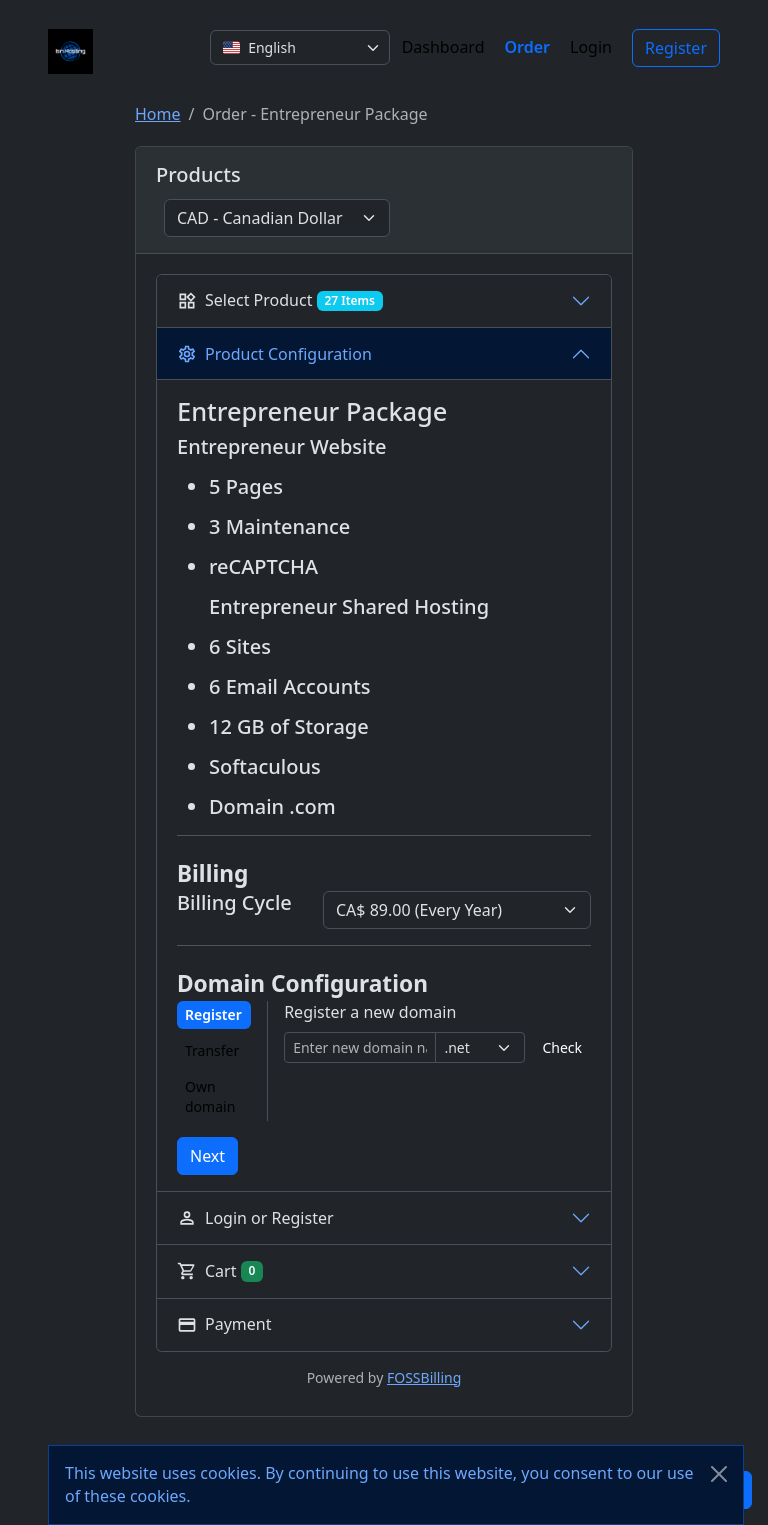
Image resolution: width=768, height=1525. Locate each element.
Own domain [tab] (210, 1096)
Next (207, 1156)
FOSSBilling (424, 1377)
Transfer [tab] (212, 1050)
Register (676, 48)
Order (528, 47)
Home (158, 114)
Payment (224, 1324)
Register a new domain (370, 1012)
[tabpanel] (437, 1032)
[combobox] (300, 47)
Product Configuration (274, 354)
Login (591, 47)
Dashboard (443, 47)
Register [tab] (213, 1014)
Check (562, 1047)
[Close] (719, 1474)
